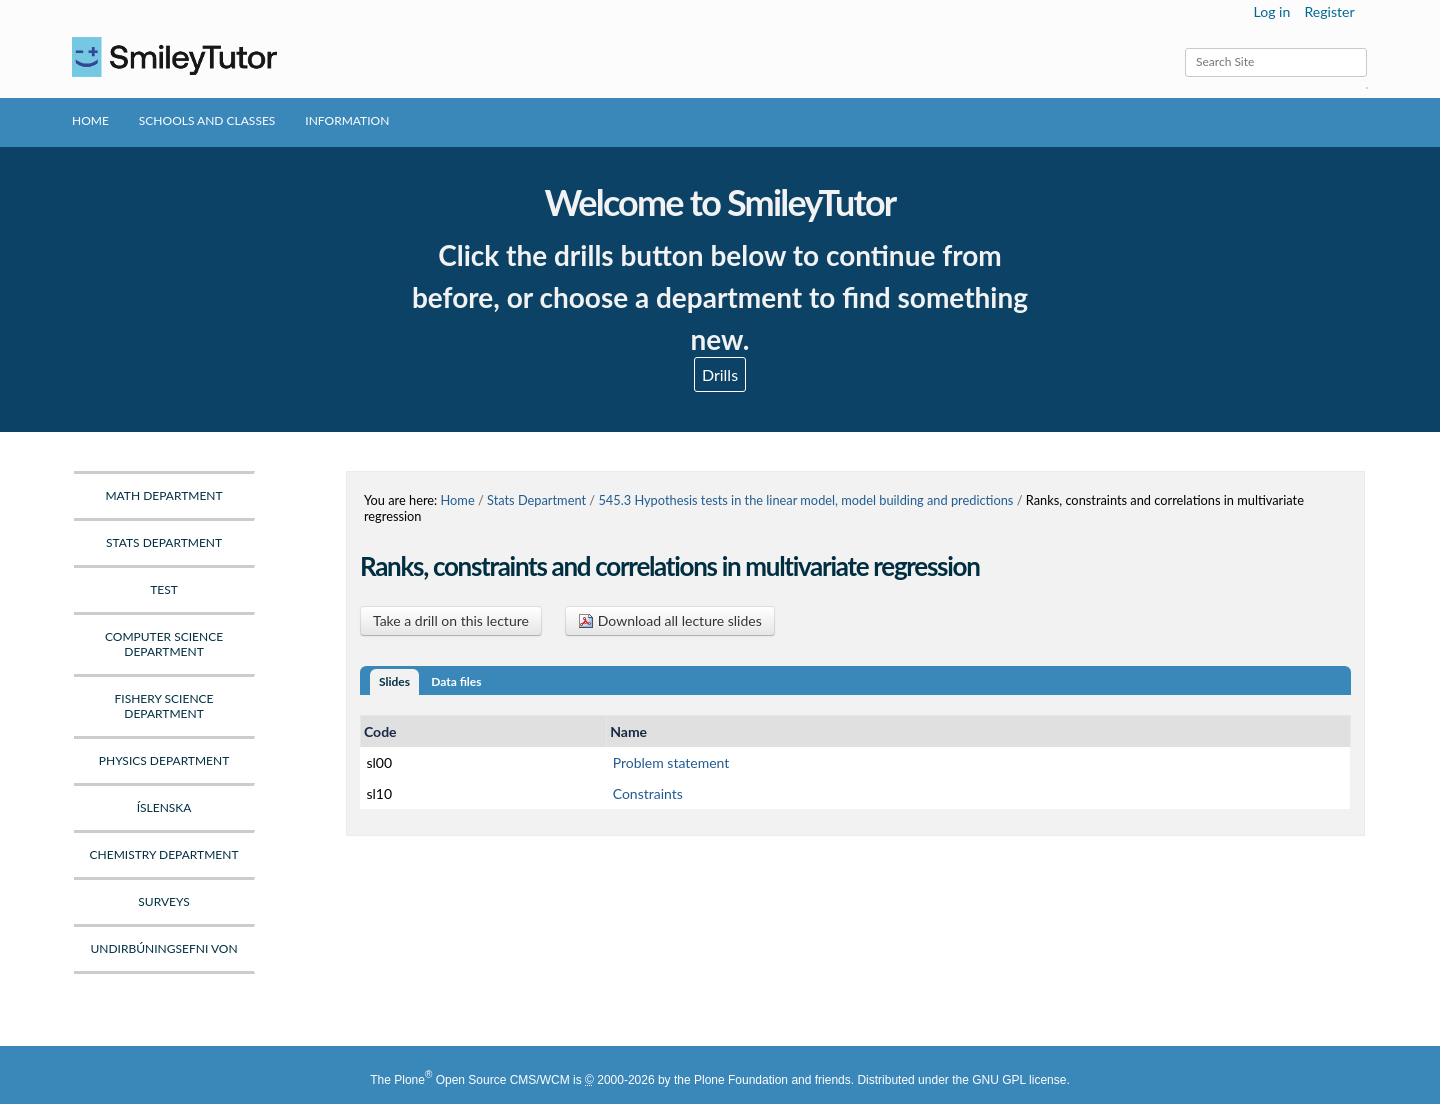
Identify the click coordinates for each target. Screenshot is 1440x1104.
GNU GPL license (1019, 1080)
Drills (720, 374)
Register (1329, 11)
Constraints (648, 793)
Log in (1272, 11)
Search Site (1184, 47)
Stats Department (536, 500)
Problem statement (671, 762)
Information (347, 120)
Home (90, 120)
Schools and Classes (207, 120)
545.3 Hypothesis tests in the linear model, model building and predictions (805, 500)
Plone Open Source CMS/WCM (481, 1080)
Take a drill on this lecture (451, 620)
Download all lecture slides (670, 620)
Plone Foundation (741, 1080)
